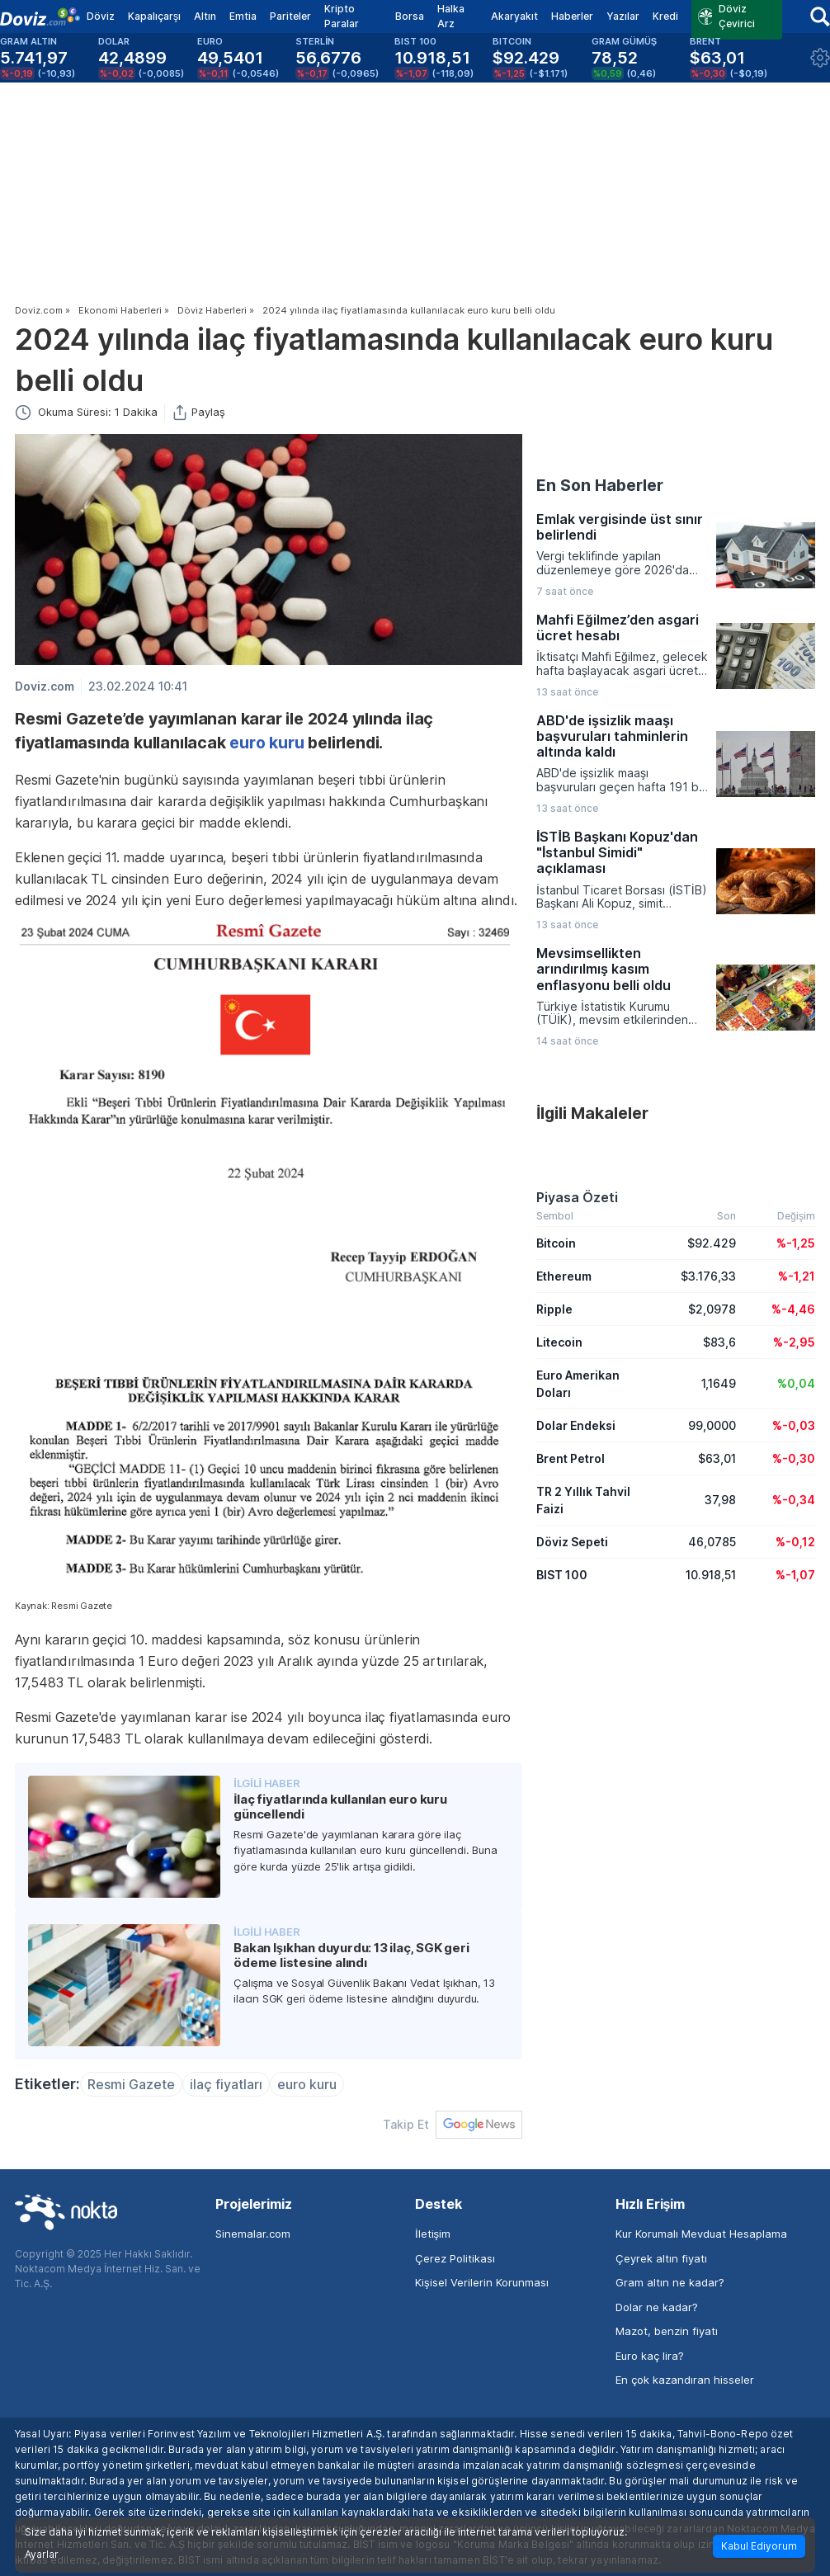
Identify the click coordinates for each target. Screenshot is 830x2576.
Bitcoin (556, 1243)
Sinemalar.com (252, 2233)
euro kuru (266, 743)
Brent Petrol (570, 1458)
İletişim (432, 2233)
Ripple (554, 1309)
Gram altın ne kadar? (669, 2282)
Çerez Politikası (455, 2258)
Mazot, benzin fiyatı (666, 2331)
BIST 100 (561, 1575)
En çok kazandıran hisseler (684, 2379)
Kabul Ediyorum (759, 2546)
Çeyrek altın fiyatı (661, 2258)
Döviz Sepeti (572, 1542)
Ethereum (564, 1276)
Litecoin (559, 1342)
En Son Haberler (599, 485)
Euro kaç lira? (649, 2355)
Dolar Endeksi (575, 1425)
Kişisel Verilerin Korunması (482, 2282)
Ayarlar (42, 2554)
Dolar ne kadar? (656, 2307)
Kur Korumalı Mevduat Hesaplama (701, 2233)
